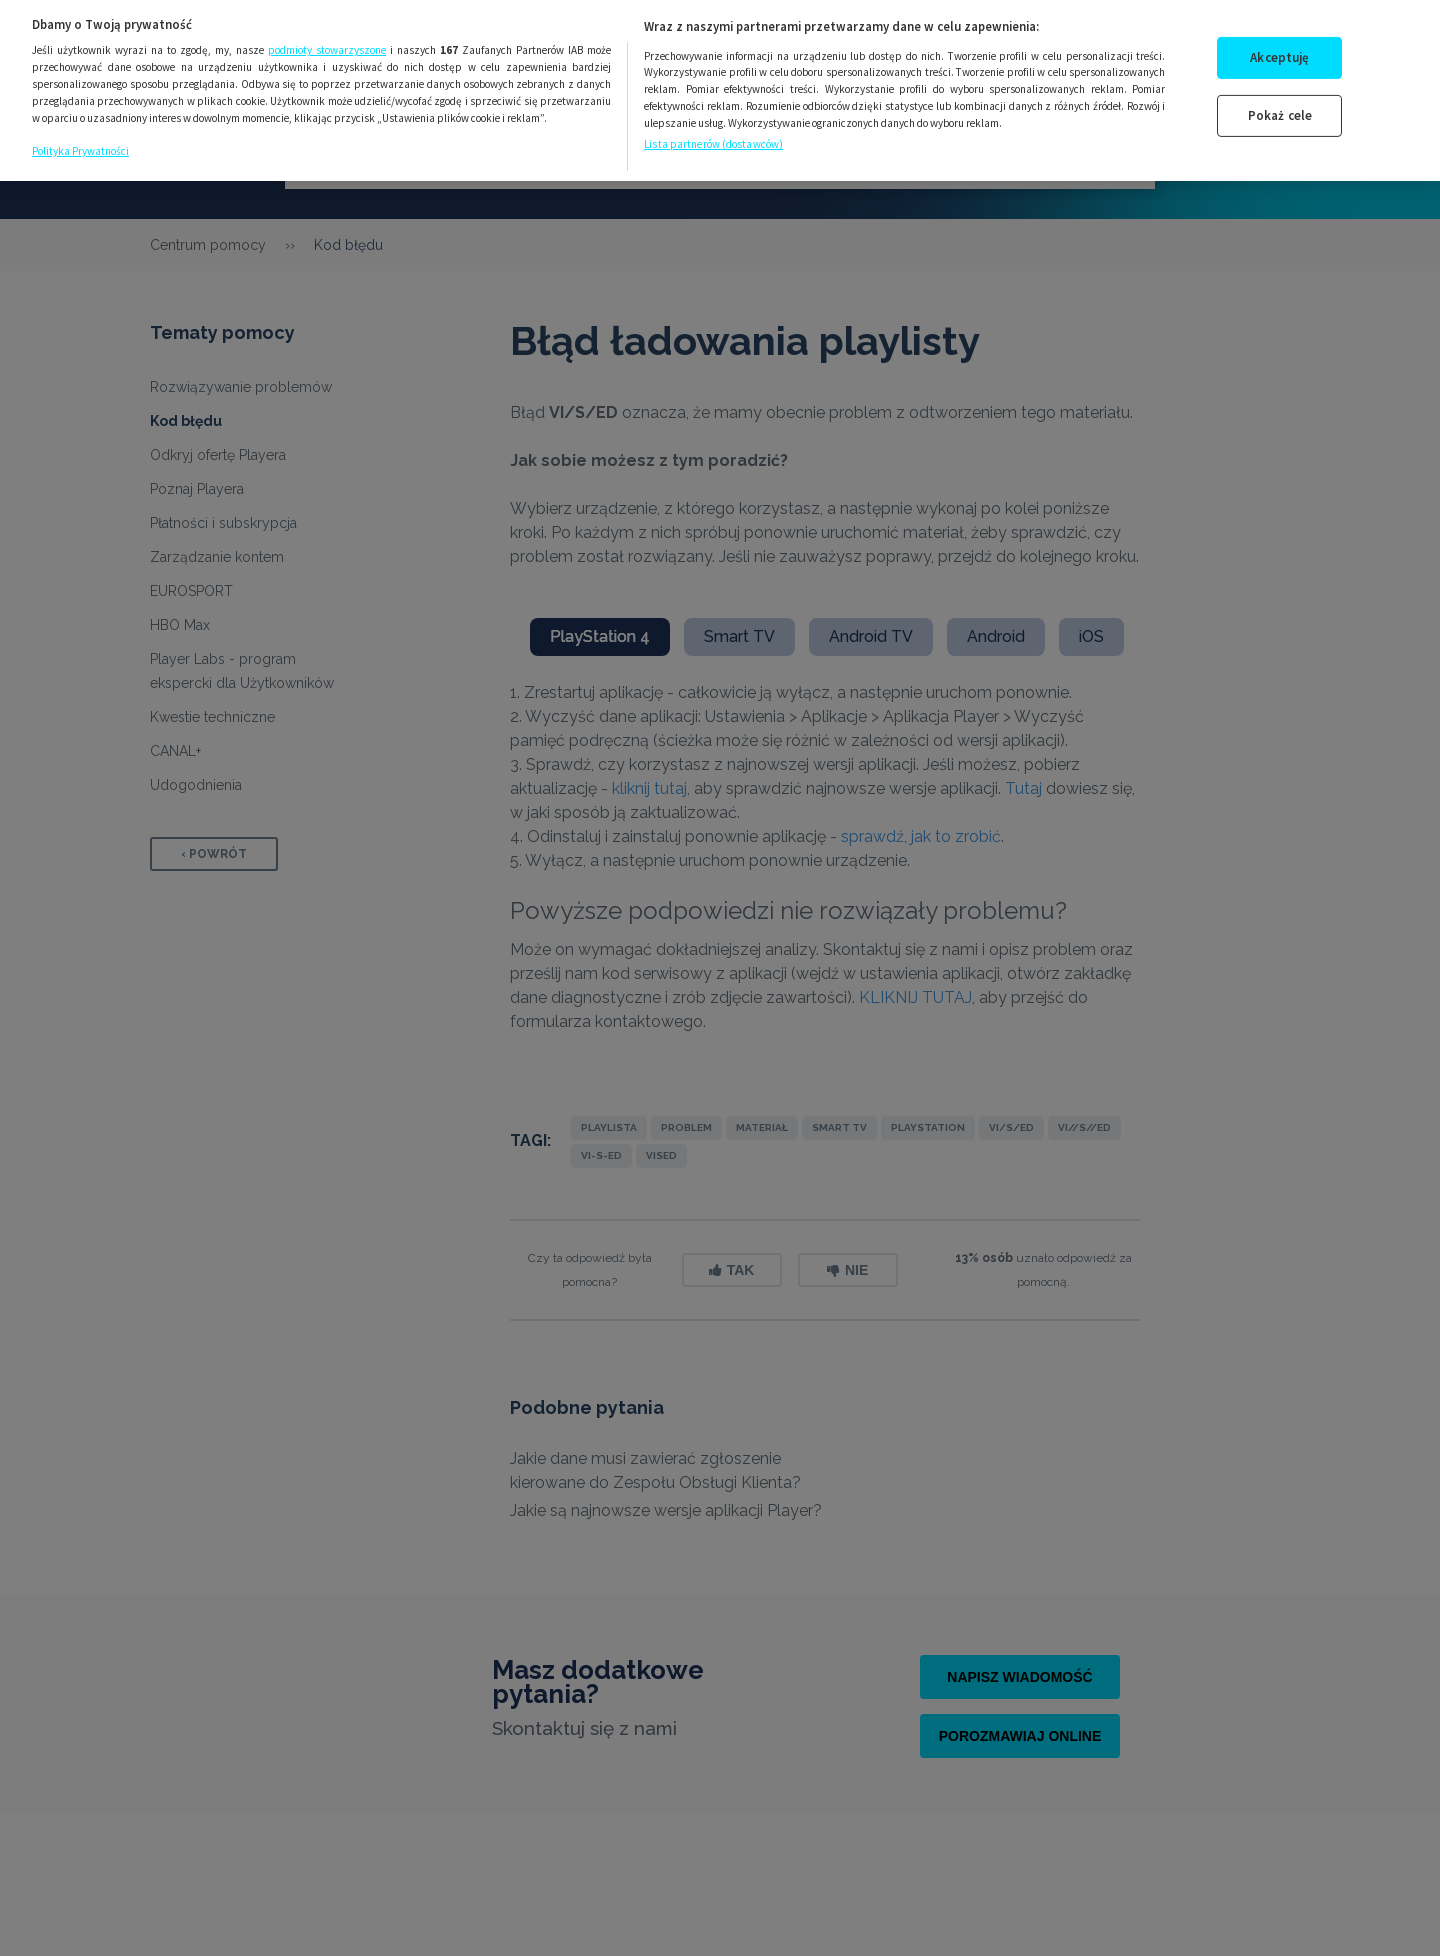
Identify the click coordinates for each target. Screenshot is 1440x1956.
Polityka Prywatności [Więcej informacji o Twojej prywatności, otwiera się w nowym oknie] (80, 136)
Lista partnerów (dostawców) (713, 129)
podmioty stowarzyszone (327, 35)
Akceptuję (1279, 42)
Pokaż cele (1280, 99)
